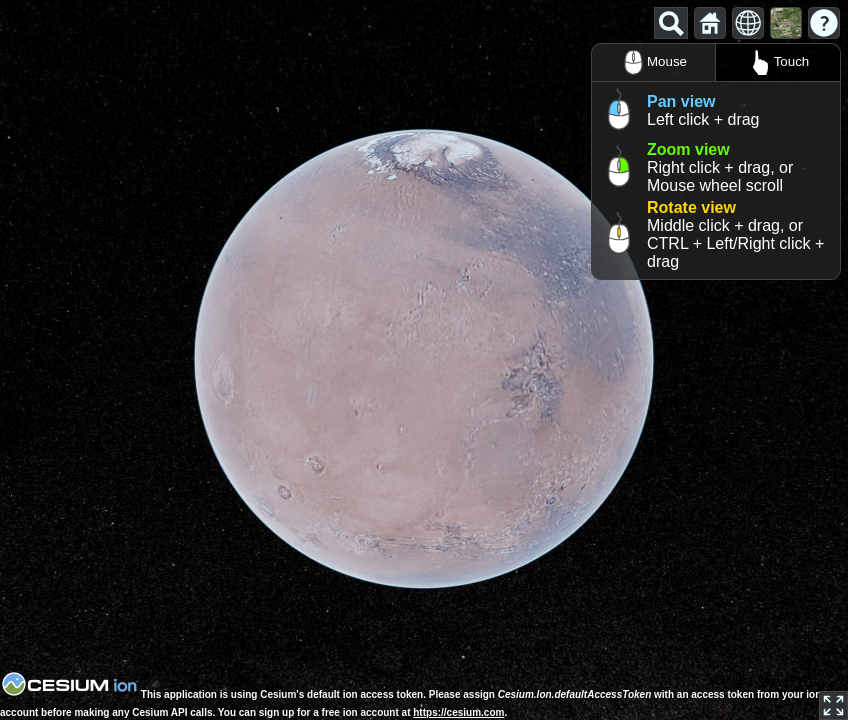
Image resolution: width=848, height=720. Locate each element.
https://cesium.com (458, 712)
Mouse (653, 62)
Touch (778, 62)
